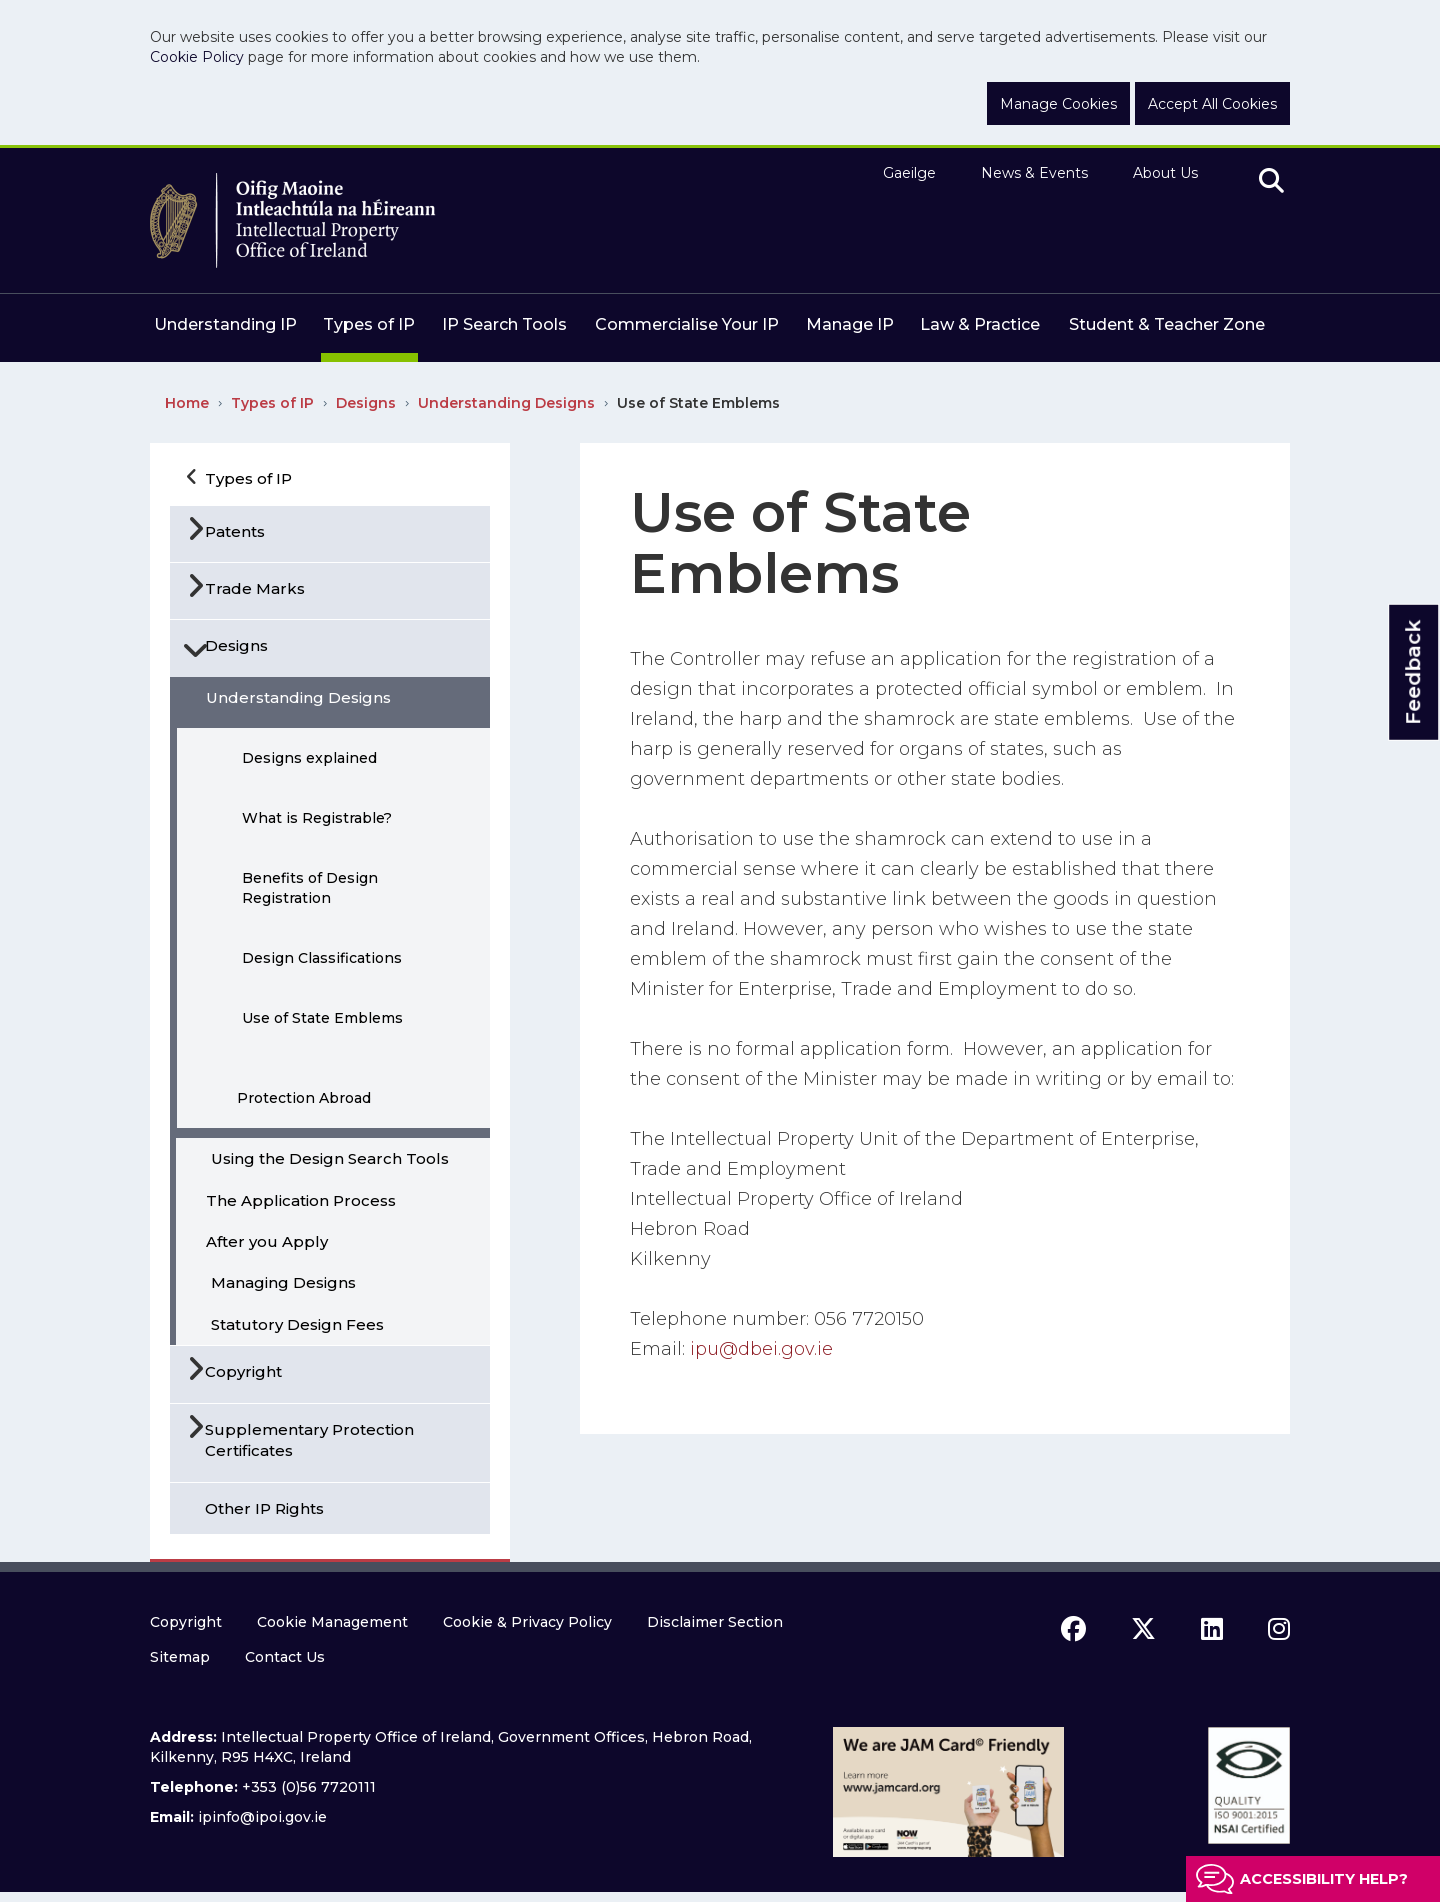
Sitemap (180, 1657)
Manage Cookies (1058, 104)
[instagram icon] (1279, 1629)
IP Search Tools (504, 324)
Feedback (1413, 671)
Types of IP (369, 324)
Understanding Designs (506, 403)
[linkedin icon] (1212, 1629)
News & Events (1034, 173)
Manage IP (850, 324)
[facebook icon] (1073, 1629)
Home (187, 403)
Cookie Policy (197, 57)
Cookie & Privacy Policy (527, 1622)
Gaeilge (909, 173)
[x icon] (1143, 1629)
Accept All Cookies (1212, 104)
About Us (1165, 173)
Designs (366, 403)
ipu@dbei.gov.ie (761, 1349)
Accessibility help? (1324, 1879)
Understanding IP (225, 324)
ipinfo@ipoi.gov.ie (262, 1817)
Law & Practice (980, 324)
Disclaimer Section (715, 1622)
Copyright (186, 1622)
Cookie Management (332, 1622)
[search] (1271, 182)
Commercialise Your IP (687, 324)
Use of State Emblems (698, 403)
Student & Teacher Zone (1167, 324)
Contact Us (285, 1657)
